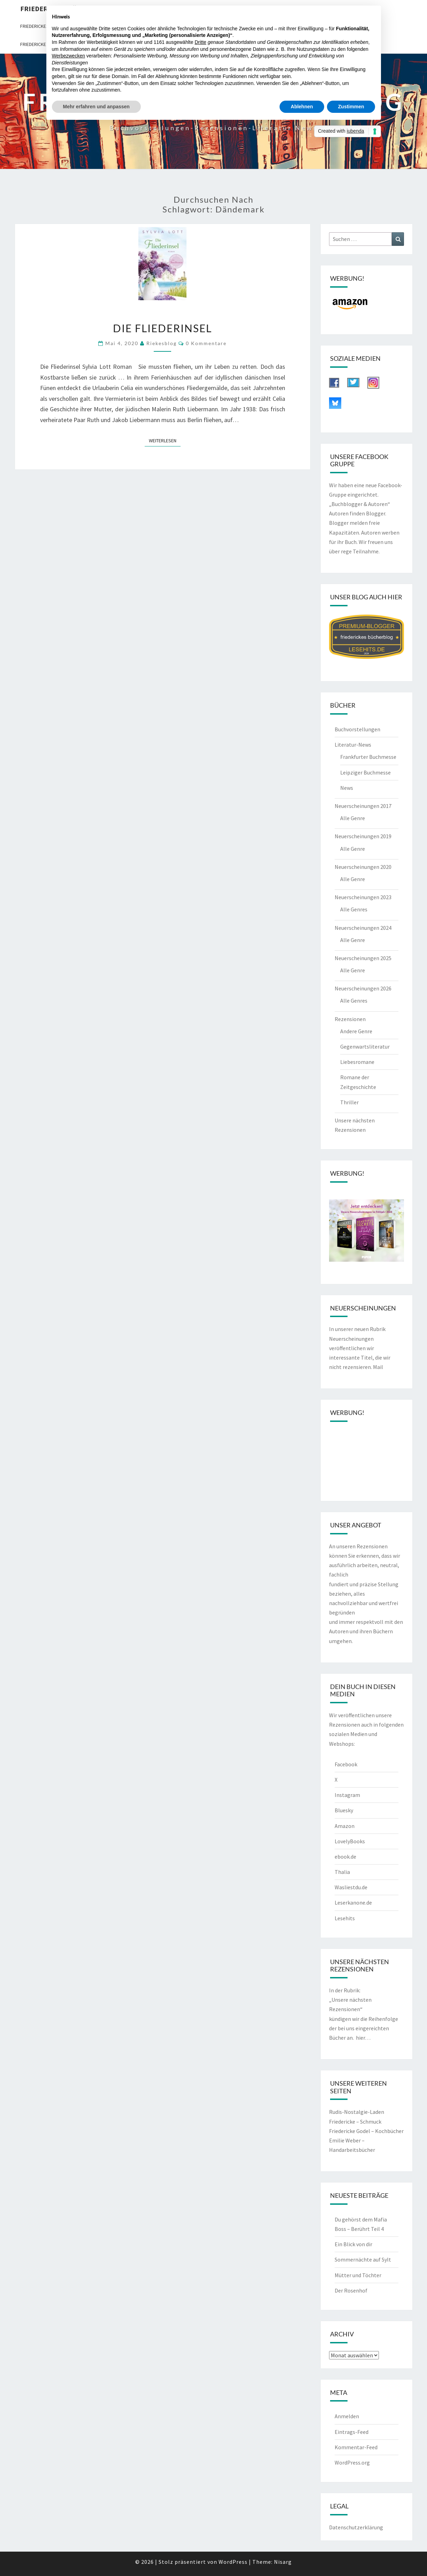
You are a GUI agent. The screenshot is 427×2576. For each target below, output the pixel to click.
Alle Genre (352, 818)
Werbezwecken (68, 56)
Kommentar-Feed (356, 2447)
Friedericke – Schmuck (355, 2121)
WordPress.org (352, 2462)
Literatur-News (353, 744)
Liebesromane (357, 1061)
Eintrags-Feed (351, 2431)
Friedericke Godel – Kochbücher (366, 2130)
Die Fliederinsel (162, 328)
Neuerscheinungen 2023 (363, 897)
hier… (363, 2037)
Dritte (200, 42)
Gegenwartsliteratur (365, 1046)
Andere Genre (356, 1031)
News (346, 787)
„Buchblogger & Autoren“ (359, 503)
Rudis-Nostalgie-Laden (356, 2111)
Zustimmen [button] (351, 106)
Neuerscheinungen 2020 (363, 866)
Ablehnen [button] (302, 106)
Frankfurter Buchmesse (368, 756)
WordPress (233, 2561)
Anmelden (347, 2416)
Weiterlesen (165, 440)
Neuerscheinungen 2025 (363, 958)
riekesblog (161, 343)
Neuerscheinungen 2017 (363, 805)
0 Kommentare (206, 343)
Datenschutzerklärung (356, 2527)
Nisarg (283, 2561)
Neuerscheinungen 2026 (363, 988)
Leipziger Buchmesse (365, 772)
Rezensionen (350, 1018)
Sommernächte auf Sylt (363, 2259)
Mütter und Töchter (358, 2275)
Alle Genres (353, 909)
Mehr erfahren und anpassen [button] (96, 106)
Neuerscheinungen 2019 (363, 836)
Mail (378, 1366)
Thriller (349, 1102)
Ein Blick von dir (353, 2244)
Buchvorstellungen (357, 729)
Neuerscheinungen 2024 (363, 927)
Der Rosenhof (351, 2290)
